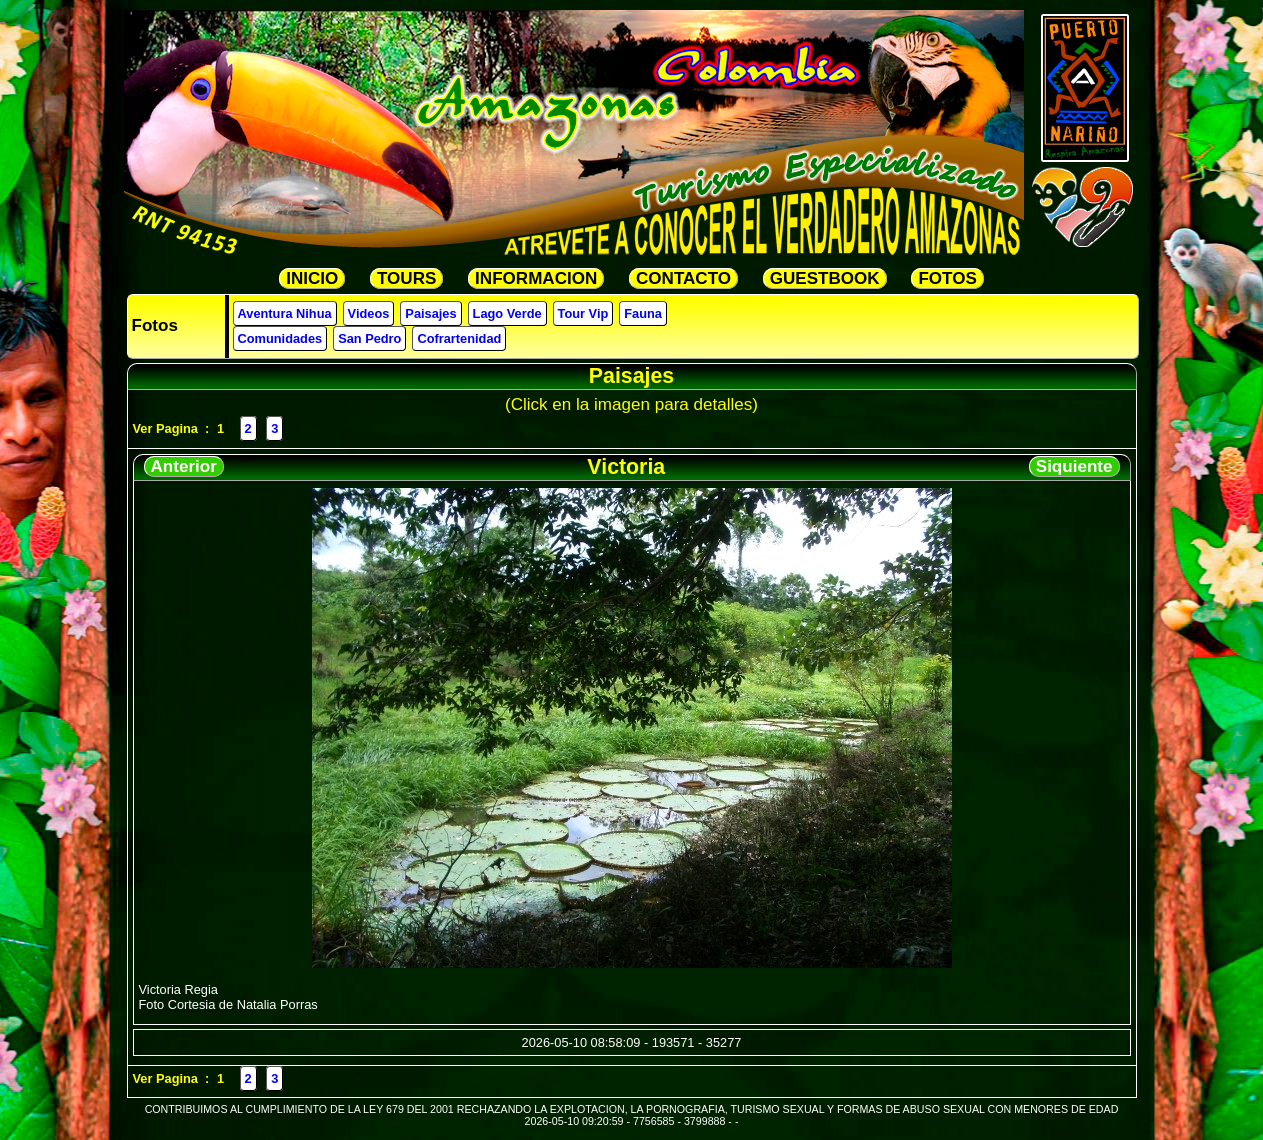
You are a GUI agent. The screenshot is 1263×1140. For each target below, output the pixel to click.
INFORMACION (536, 278)
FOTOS (947, 278)
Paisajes (430, 313)
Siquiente (1074, 466)
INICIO (312, 278)
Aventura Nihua (285, 313)
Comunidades (280, 338)
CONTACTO (683, 278)
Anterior (184, 466)
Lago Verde (507, 313)
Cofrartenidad (459, 338)
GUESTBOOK (825, 278)
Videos (369, 313)
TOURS (406, 278)
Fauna (643, 313)
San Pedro (369, 338)
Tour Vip (583, 313)
